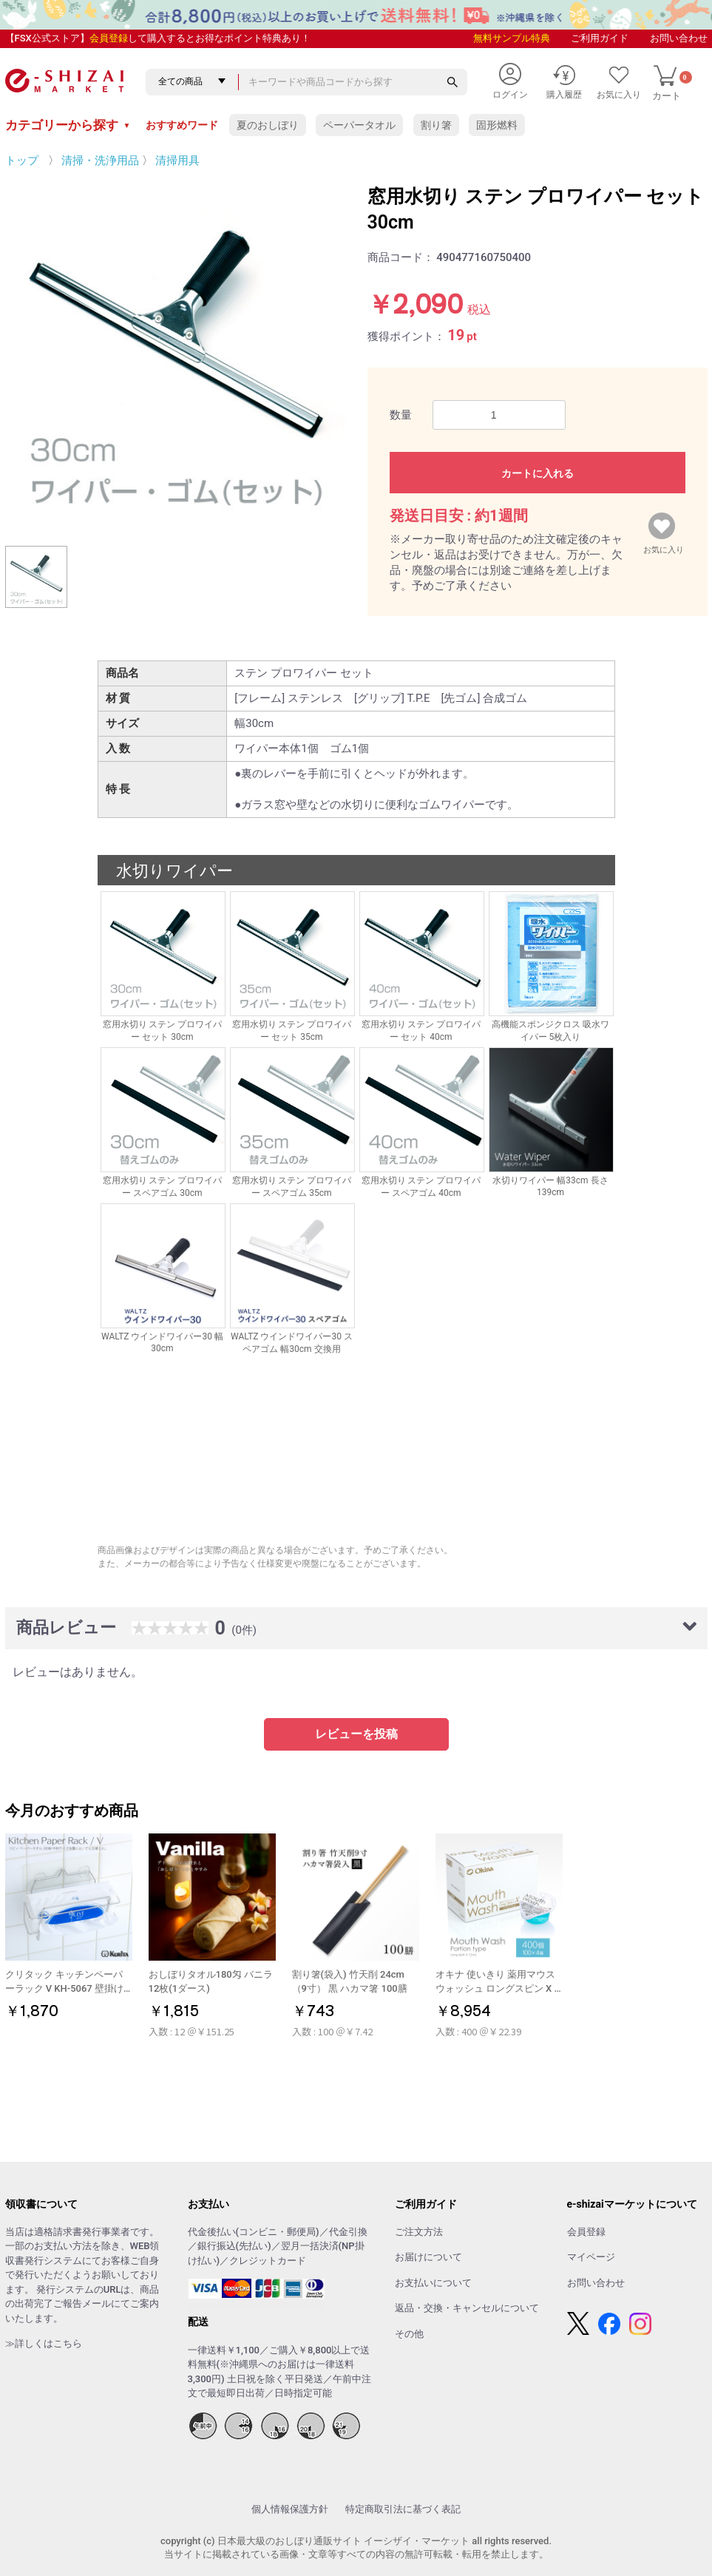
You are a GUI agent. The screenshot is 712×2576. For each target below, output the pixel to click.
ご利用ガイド (599, 38)
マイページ (591, 2256)
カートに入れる (537, 473)
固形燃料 (497, 125)
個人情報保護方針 (289, 2509)
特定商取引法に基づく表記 (403, 2509)
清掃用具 (177, 160)
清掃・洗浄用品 (100, 160)
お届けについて (428, 2256)
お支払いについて (433, 2282)
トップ (21, 160)
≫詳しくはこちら (43, 2343)
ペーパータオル (359, 125)
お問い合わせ (679, 38)
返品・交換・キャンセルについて (467, 2307)
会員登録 (108, 38)
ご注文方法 (419, 2231)
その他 (409, 2333)
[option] (175, 353)
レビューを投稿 (356, 1734)
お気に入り (663, 546)
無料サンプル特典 (511, 38)
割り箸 (436, 125)
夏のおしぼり (268, 125)
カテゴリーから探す (68, 125)
